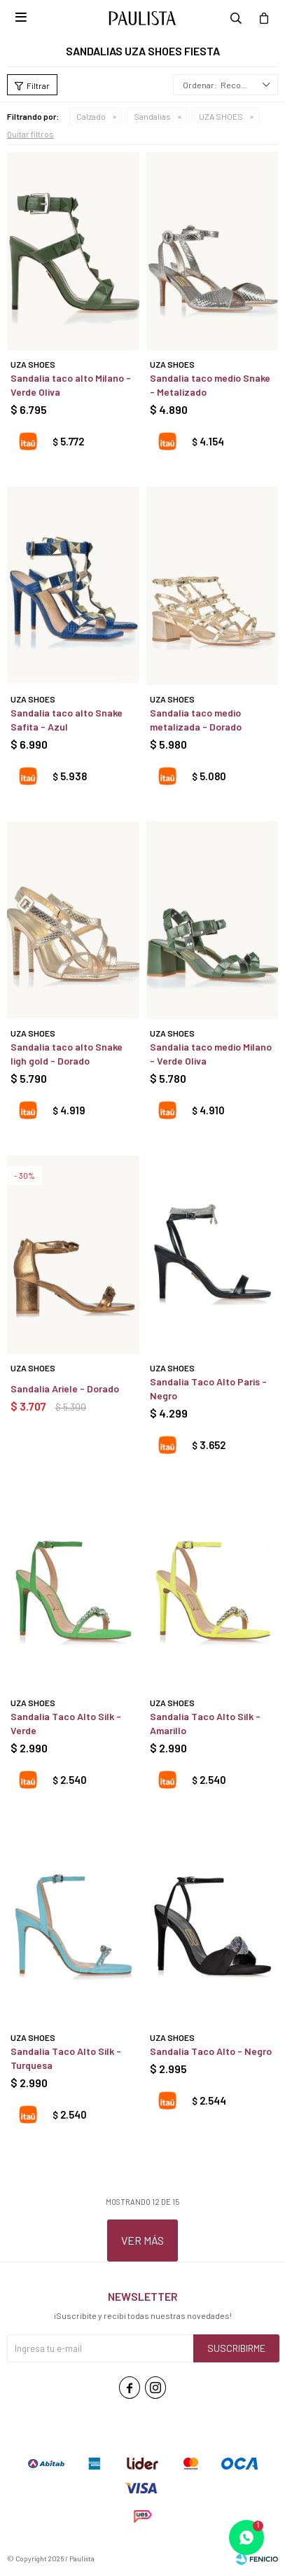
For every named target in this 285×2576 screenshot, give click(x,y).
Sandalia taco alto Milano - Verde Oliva (71, 385)
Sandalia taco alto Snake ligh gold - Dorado (67, 1054)
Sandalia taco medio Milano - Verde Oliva (211, 1054)
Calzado (91, 116)
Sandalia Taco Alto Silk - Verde (66, 1723)
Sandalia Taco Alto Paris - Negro (208, 1388)
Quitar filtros (30, 134)
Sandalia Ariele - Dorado (65, 1388)
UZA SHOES (221, 116)
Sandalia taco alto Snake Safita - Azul (67, 720)
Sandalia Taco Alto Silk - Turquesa (66, 2058)
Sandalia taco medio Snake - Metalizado (210, 385)
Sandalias (152, 116)
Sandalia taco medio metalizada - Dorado (196, 720)
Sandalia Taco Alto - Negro (211, 2051)
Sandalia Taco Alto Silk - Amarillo (205, 1723)
